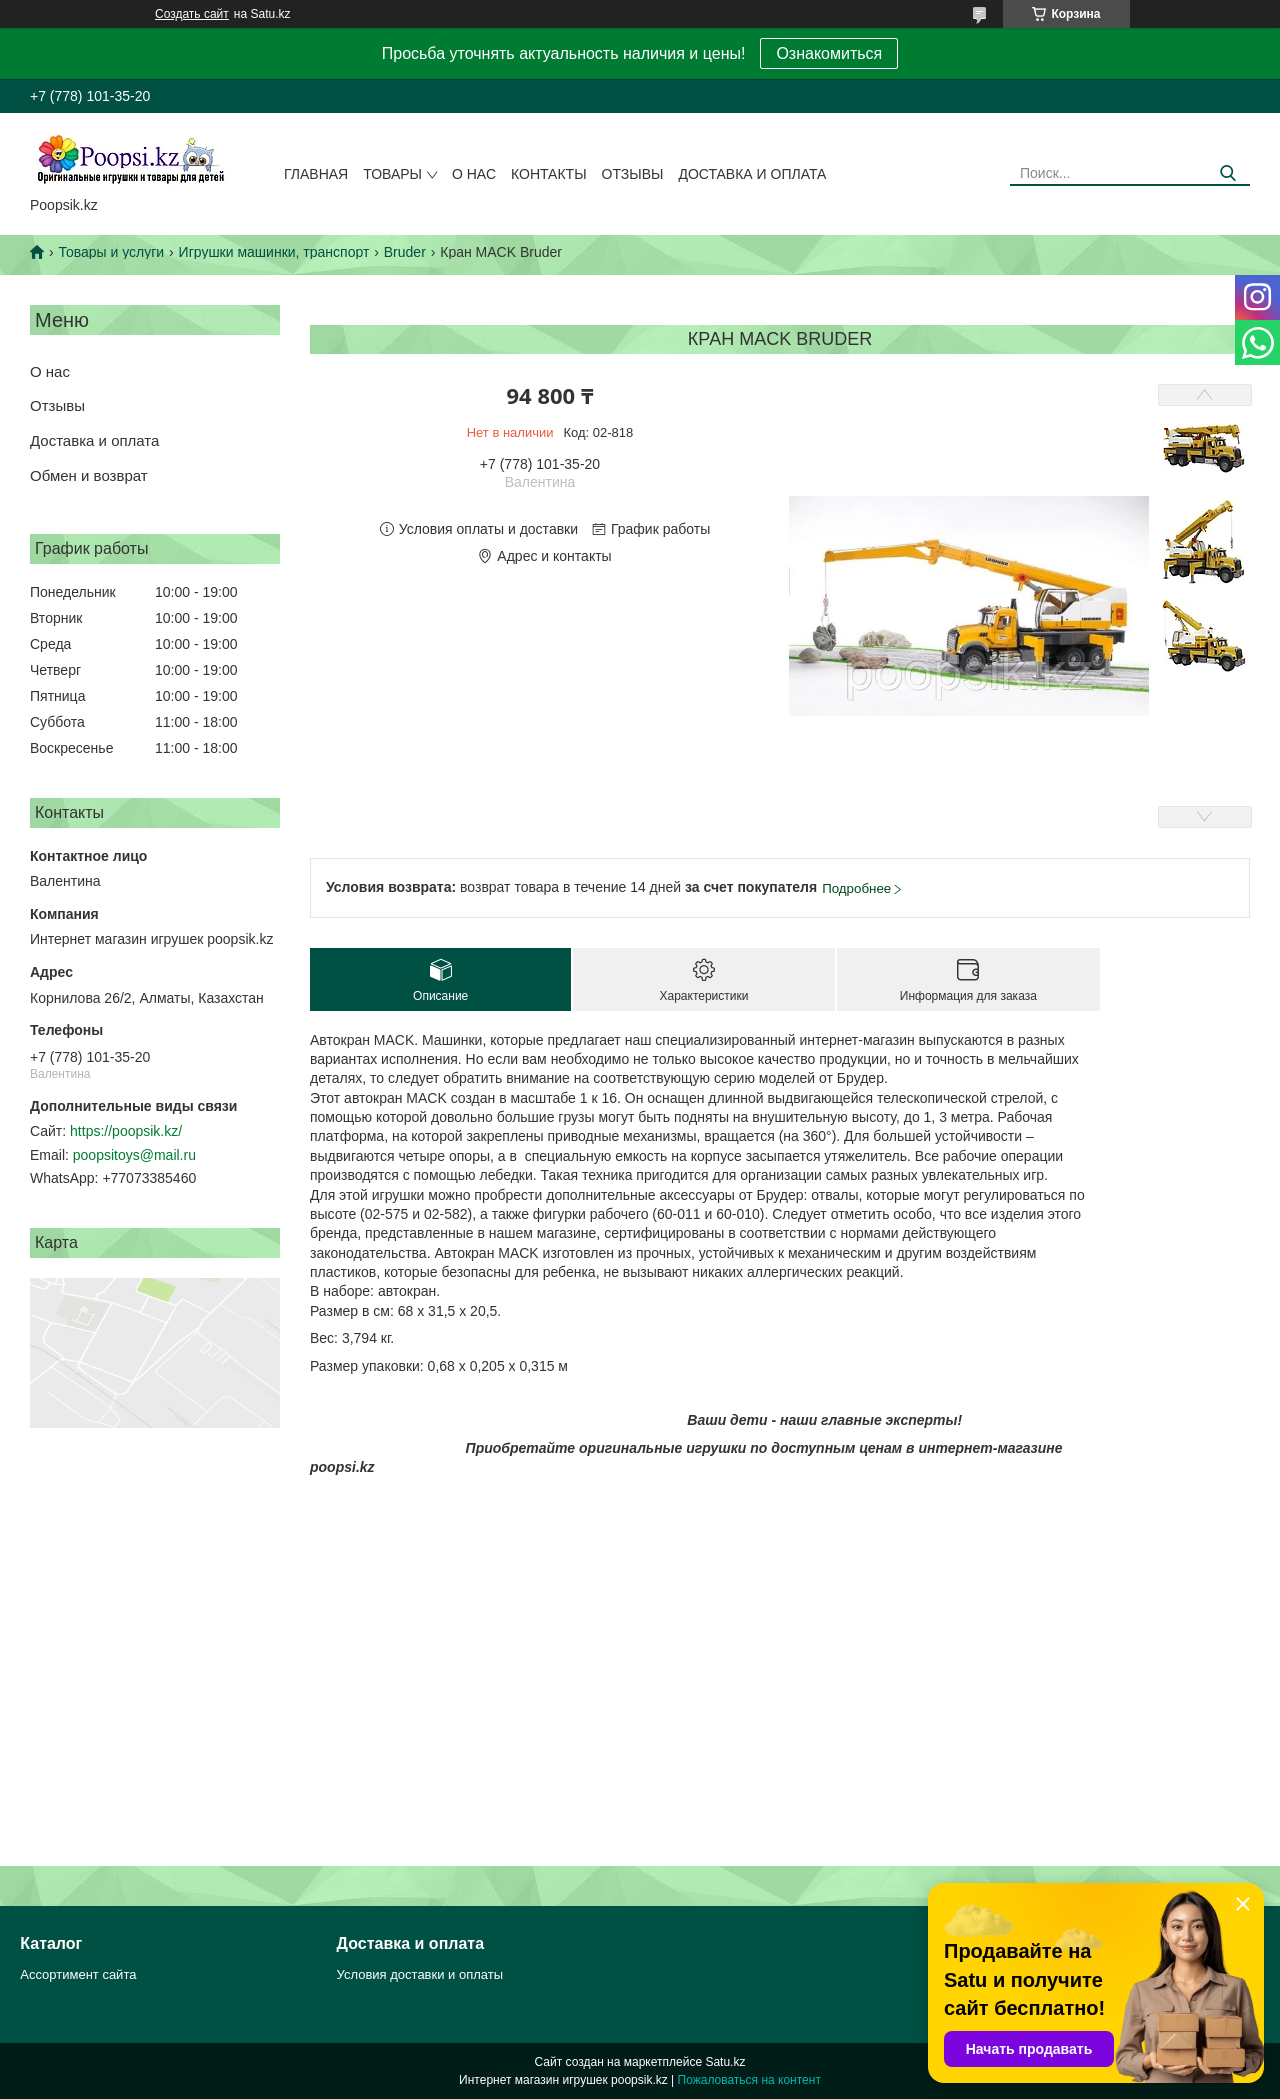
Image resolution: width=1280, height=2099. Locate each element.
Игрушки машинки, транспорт (274, 252)
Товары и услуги (111, 252)
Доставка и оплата (752, 174)
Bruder (405, 252)
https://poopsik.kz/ (126, 1131)
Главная (316, 174)
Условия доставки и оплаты (420, 1974)
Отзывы (633, 174)
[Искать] (1227, 173)
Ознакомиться (829, 53)
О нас (474, 174)
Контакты (549, 174)
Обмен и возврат (89, 475)
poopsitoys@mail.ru (134, 1155)
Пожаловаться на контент (749, 2080)
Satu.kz (725, 2062)
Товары (392, 174)
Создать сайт (192, 14)
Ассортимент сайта (78, 1974)
